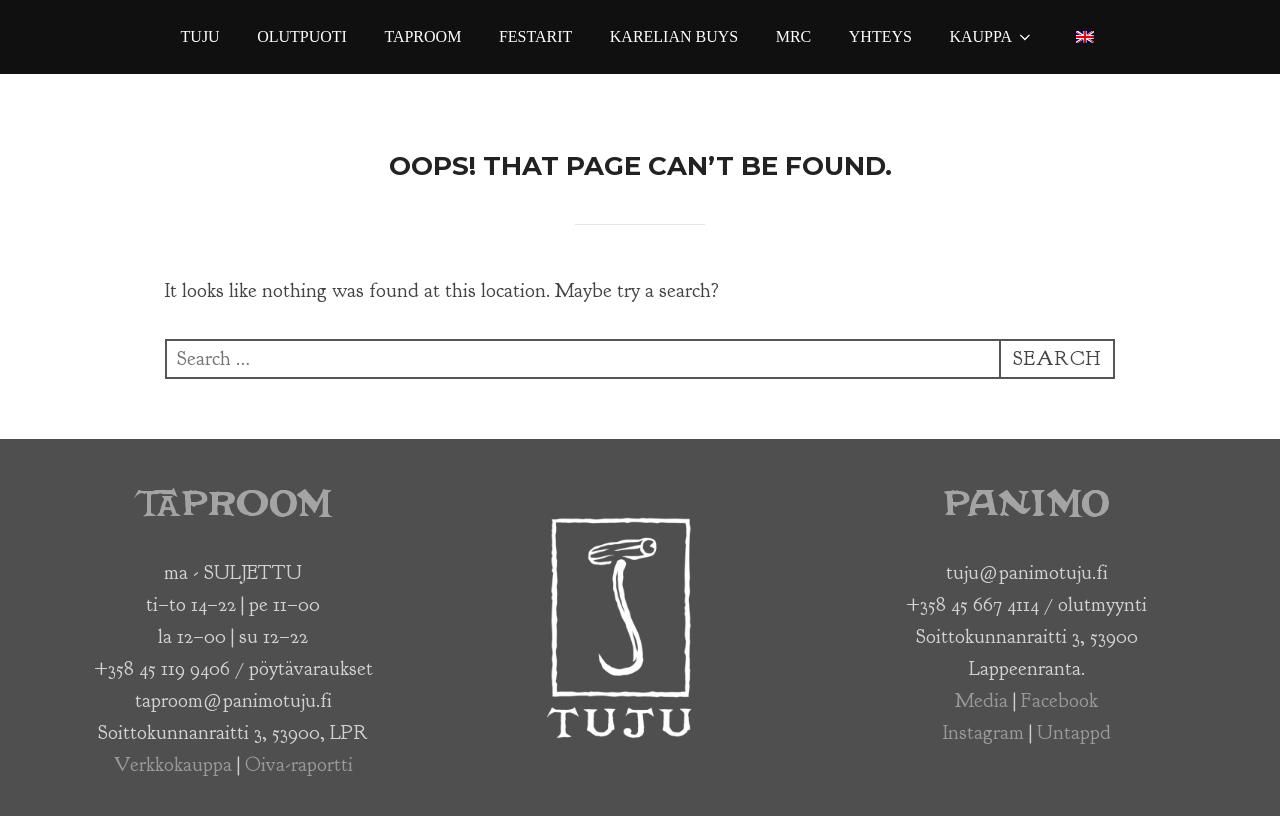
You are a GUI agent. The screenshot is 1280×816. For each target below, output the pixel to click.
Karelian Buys (674, 36)
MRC (794, 36)
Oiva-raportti (299, 764)
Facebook (1059, 700)
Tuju (200, 36)
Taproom (422, 36)
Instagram (983, 732)
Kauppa (991, 37)
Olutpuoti (302, 36)
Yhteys (880, 36)
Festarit (535, 36)
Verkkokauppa (173, 764)
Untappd (1074, 732)
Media (981, 700)
